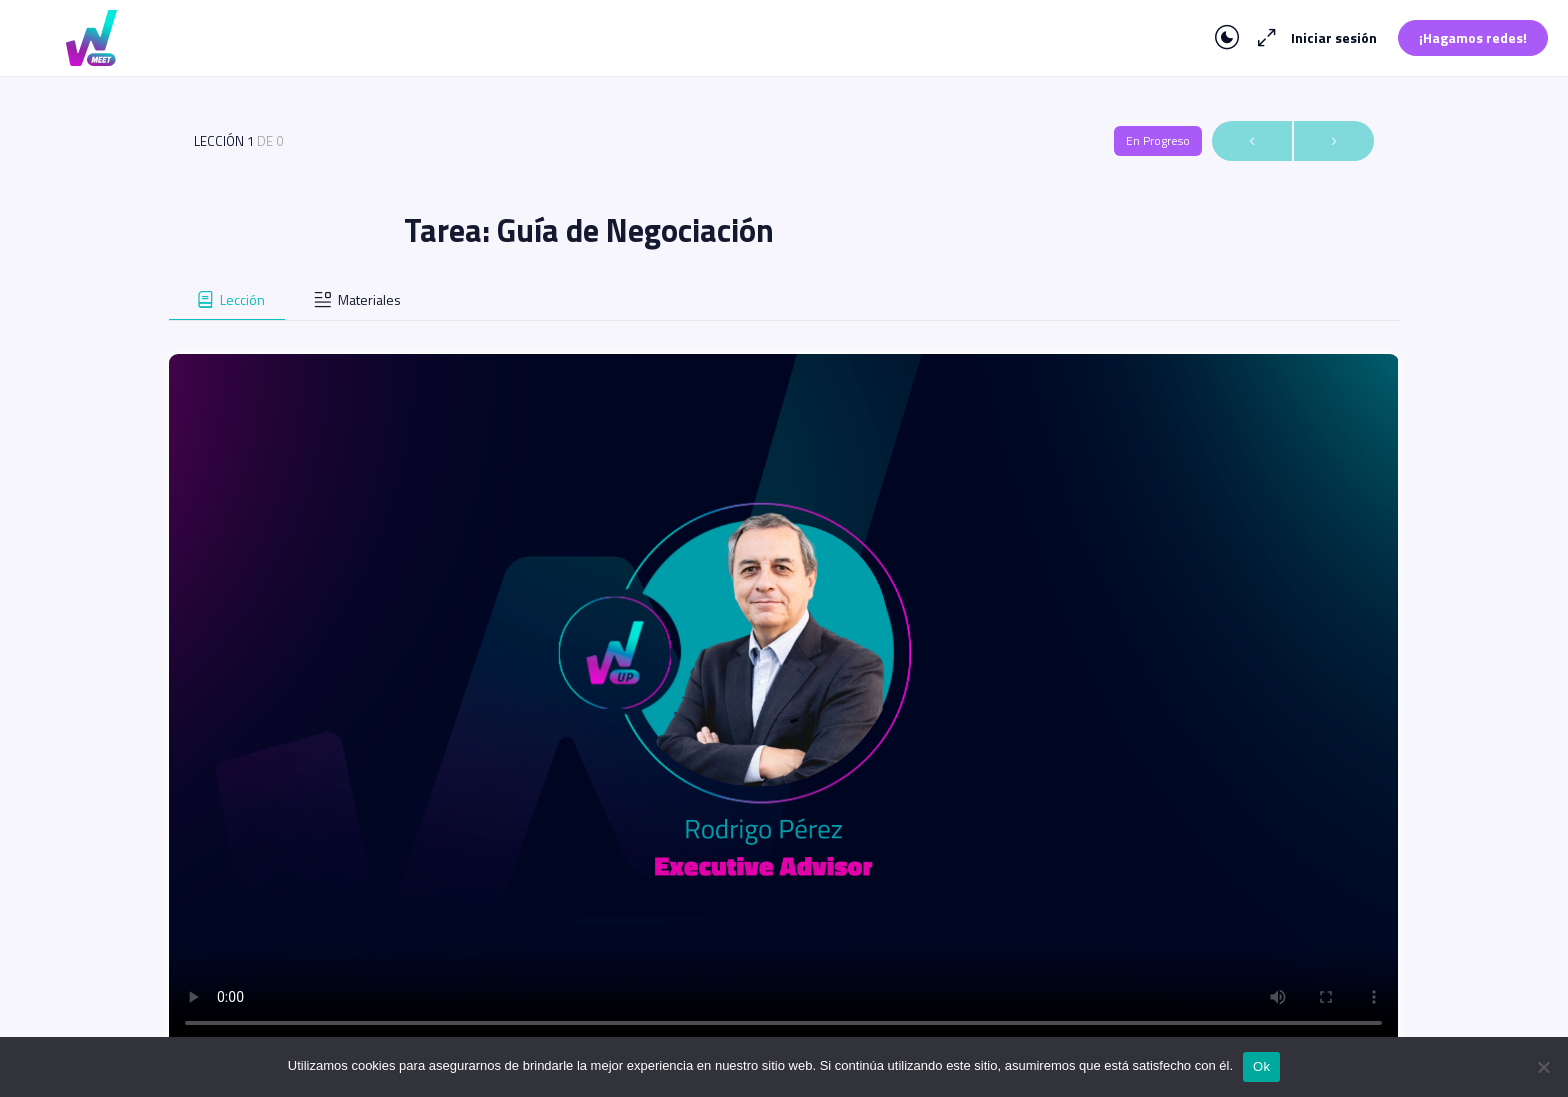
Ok (1261, 1066)
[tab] (227, 300)
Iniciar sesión (1334, 37)
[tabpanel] (783, 683)
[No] (1543, 1067)
